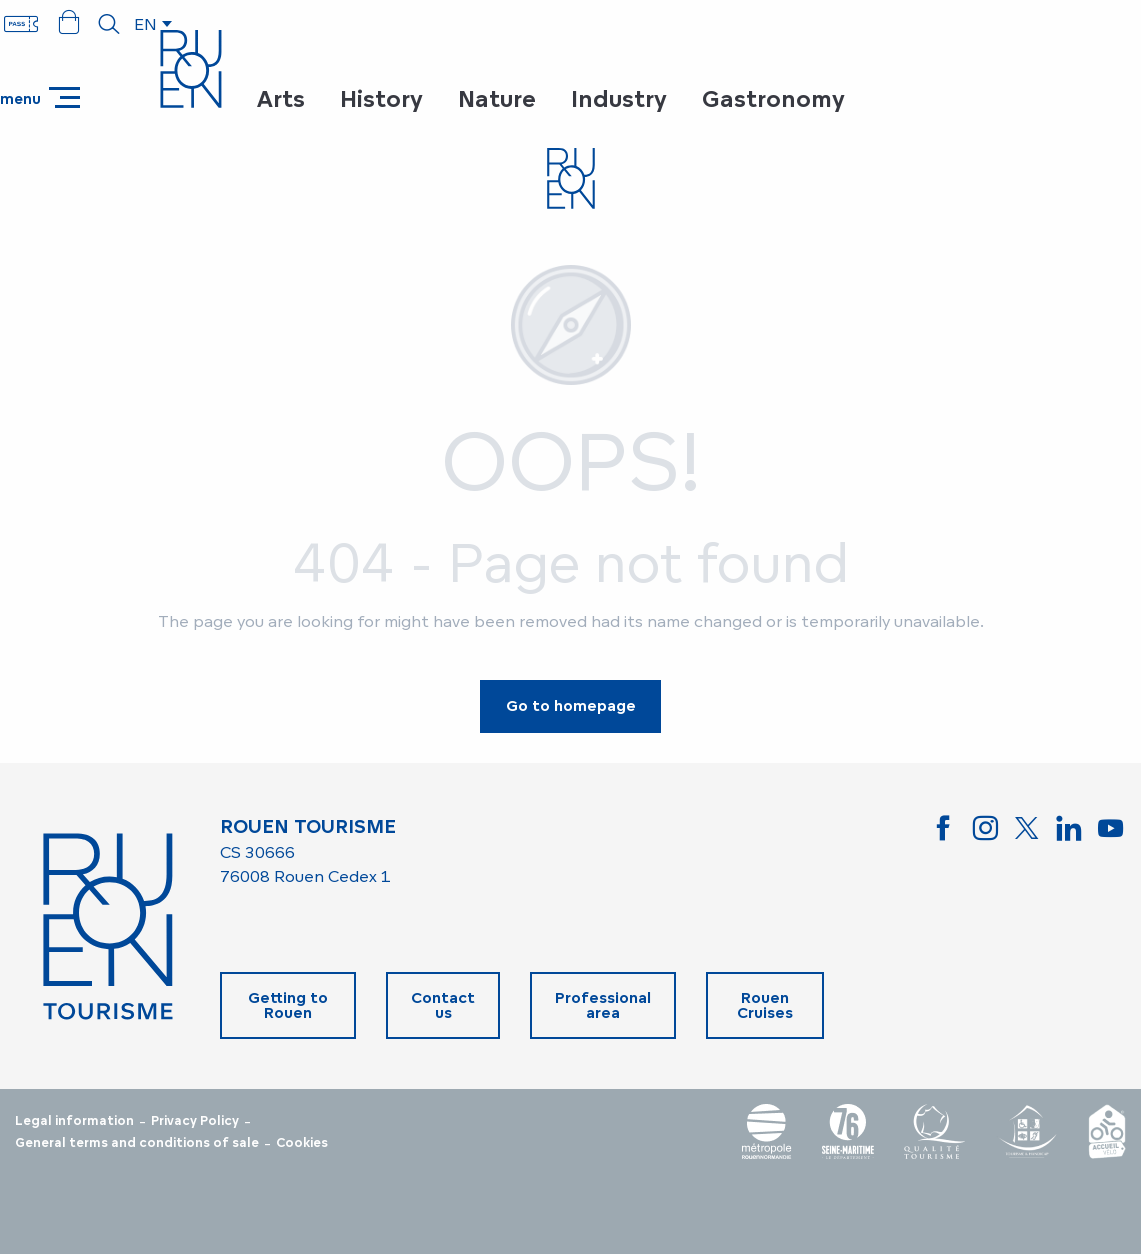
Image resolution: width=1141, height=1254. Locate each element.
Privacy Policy (195, 1121)
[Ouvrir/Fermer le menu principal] (40, 97)
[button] (109, 24)
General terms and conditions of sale (137, 1143)
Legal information (74, 1121)
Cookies (302, 1143)
